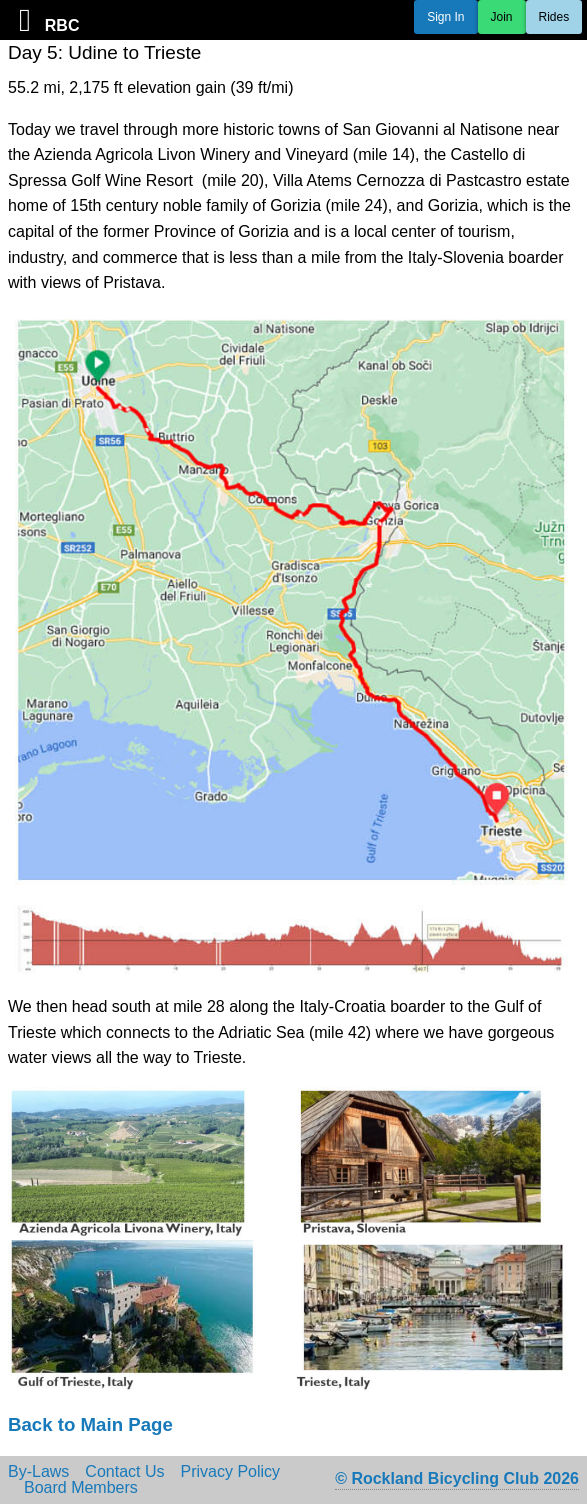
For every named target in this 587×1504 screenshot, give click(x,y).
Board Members (81, 1488)
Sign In (445, 17)
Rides (554, 17)
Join (502, 17)
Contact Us (124, 1472)
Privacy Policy (231, 1472)
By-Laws (38, 1472)
